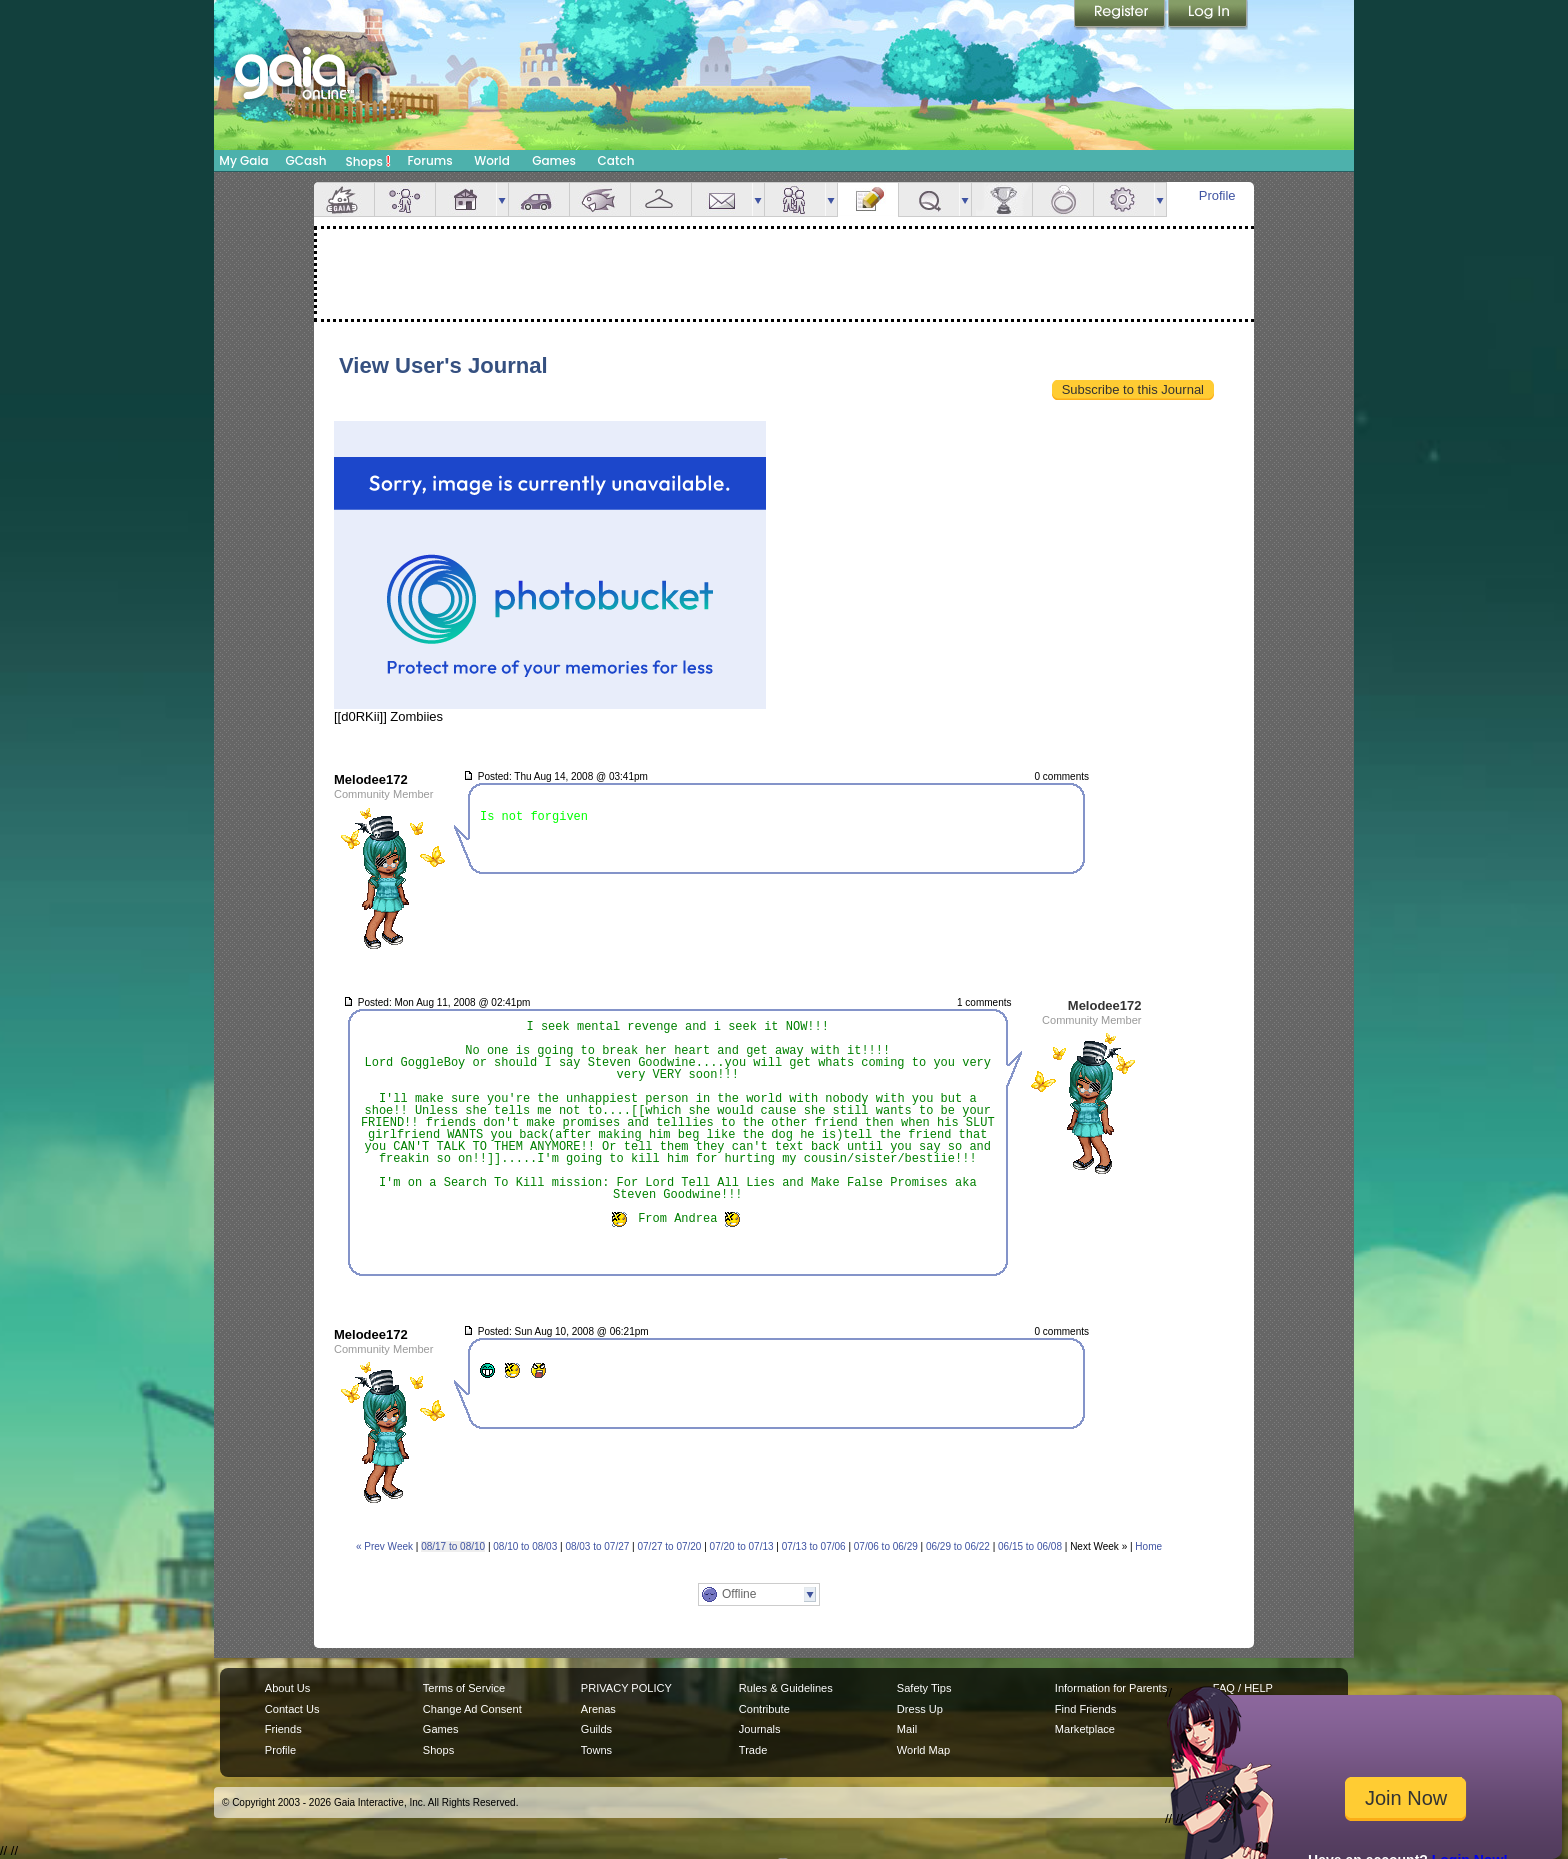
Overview (344, 199)
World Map (923, 1750)
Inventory (661, 199)
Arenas (598, 1709)
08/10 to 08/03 (525, 1546)
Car (539, 199)
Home (1148, 1546)
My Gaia (243, 160)
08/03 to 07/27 (597, 1546)
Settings (1124, 199)
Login (1208, 15)
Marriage (1063, 199)
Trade (753, 1750)
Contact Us (292, 1709)
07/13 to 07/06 (814, 1546)
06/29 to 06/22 (958, 1546)
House (466, 199)
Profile (1217, 195)
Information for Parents (1111, 1688)
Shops (368, 161)
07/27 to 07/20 (669, 1546)
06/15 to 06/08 (1030, 1546)
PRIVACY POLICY (626, 1688)
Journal (868, 199)
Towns (596, 1750)
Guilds (596, 1729)
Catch (616, 160)
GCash (306, 160)
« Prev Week (384, 1546)
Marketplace (1085, 1729)
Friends (795, 199)
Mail (722, 199)
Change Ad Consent (472, 1709)
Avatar (405, 199)
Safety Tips (924, 1688)
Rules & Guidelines (786, 1688)
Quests (929, 199)
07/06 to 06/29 (886, 1546)
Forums (429, 160)
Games (554, 160)
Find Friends (1085, 1709)
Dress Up (920, 1709)
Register (1121, 15)
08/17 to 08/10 (453, 1546)
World (492, 160)
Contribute (764, 1709)
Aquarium (600, 199)
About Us (287, 1688)
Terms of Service (464, 1688)
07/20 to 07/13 (742, 1546)
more (502, 199)
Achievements (1002, 199)
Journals (760, 1729)
